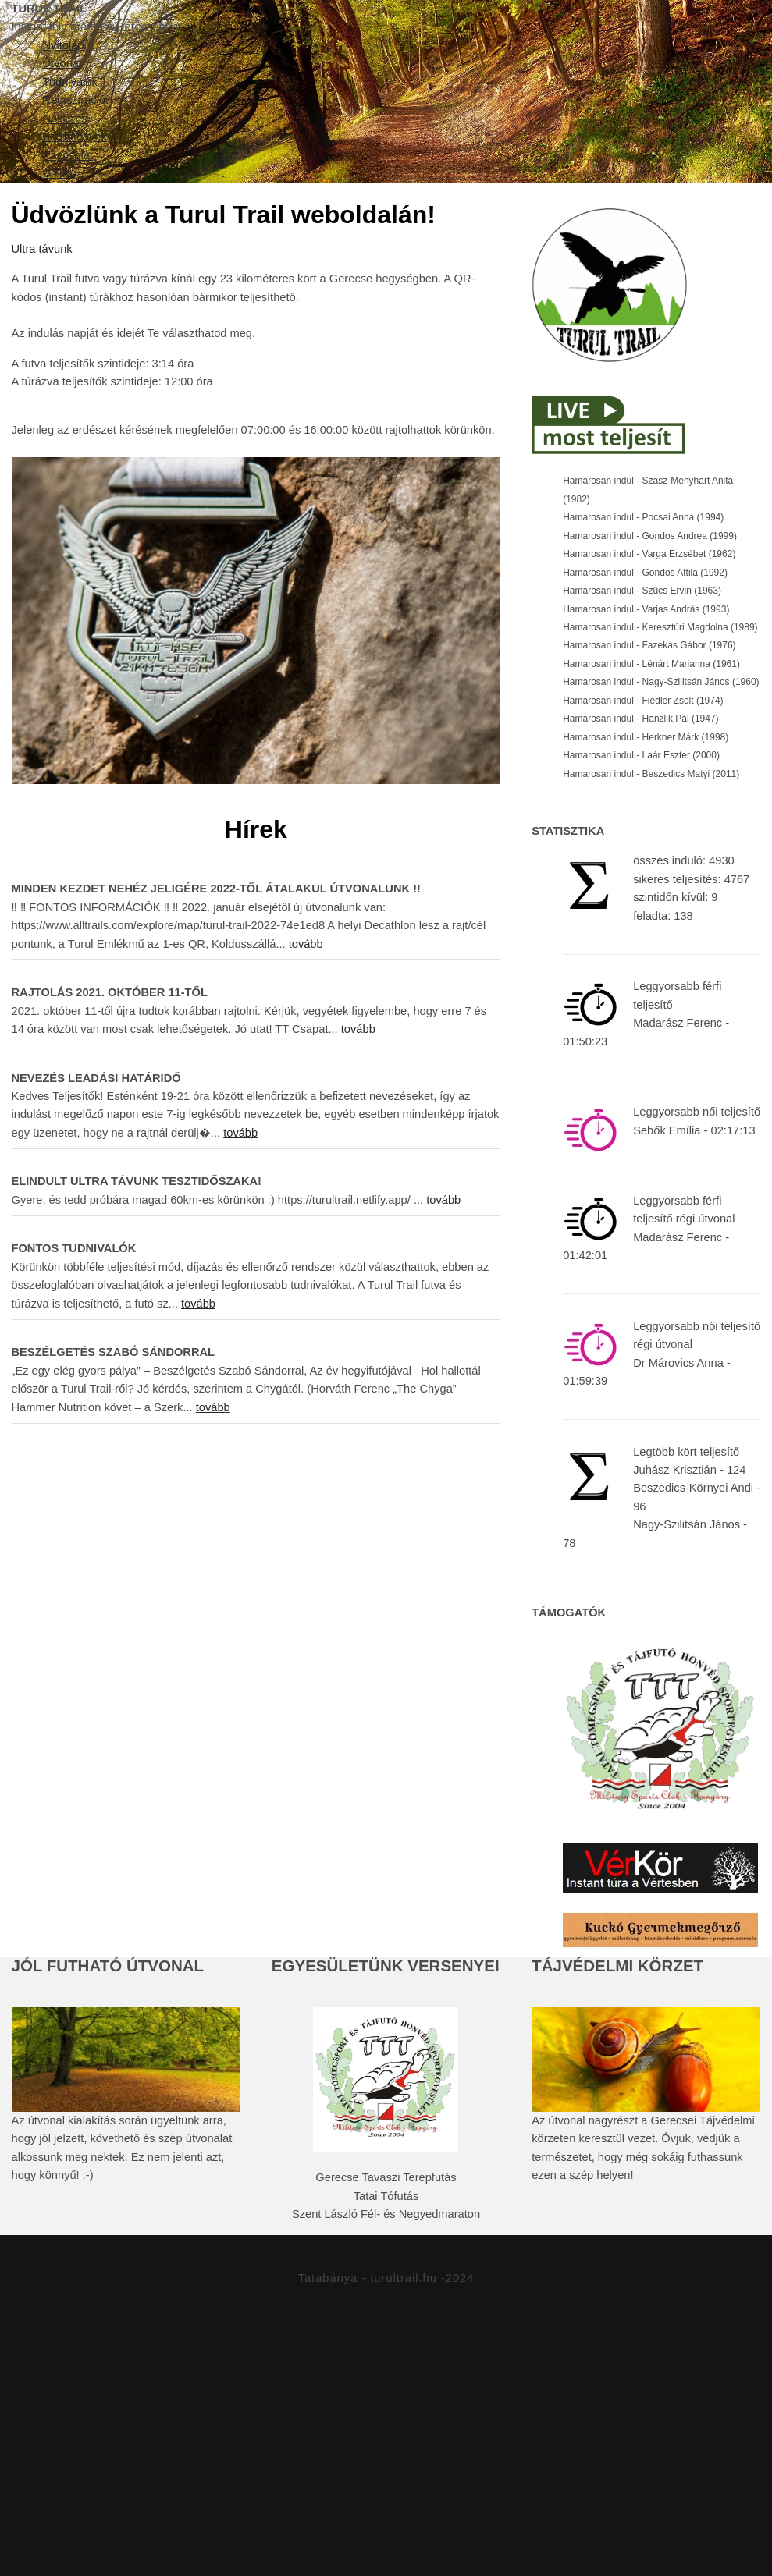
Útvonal (278, 254)
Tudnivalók (399, 254)
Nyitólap (163, 254)
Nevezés (671, 254)
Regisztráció (542, 254)
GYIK (551, 310)
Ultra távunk (42, 425)
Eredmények (314, 310)
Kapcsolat (449, 310)
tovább (306, 1119)
